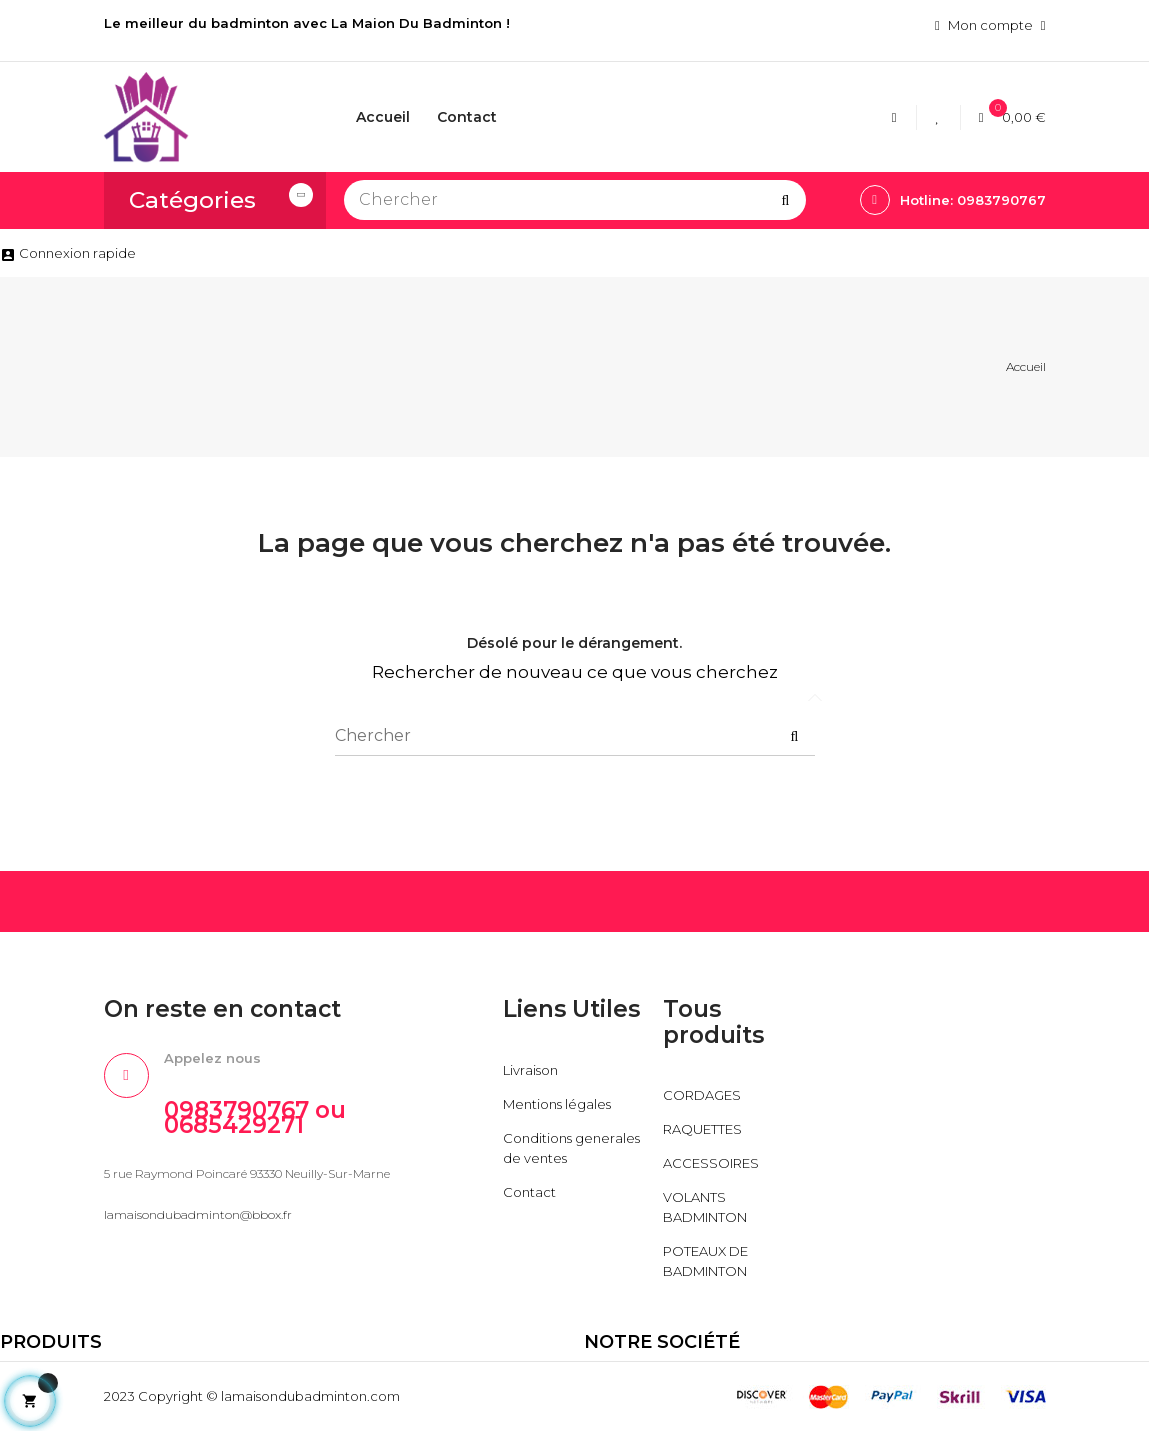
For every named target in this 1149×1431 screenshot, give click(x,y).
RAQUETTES (702, 1129)
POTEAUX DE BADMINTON (705, 1261)
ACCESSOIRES (711, 1163)
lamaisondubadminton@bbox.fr (198, 1214)
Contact (529, 1192)
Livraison (530, 1070)
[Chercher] (575, 200)
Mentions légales (557, 1104)
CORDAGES (702, 1095)
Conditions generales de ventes (571, 1148)
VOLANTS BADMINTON (705, 1207)
